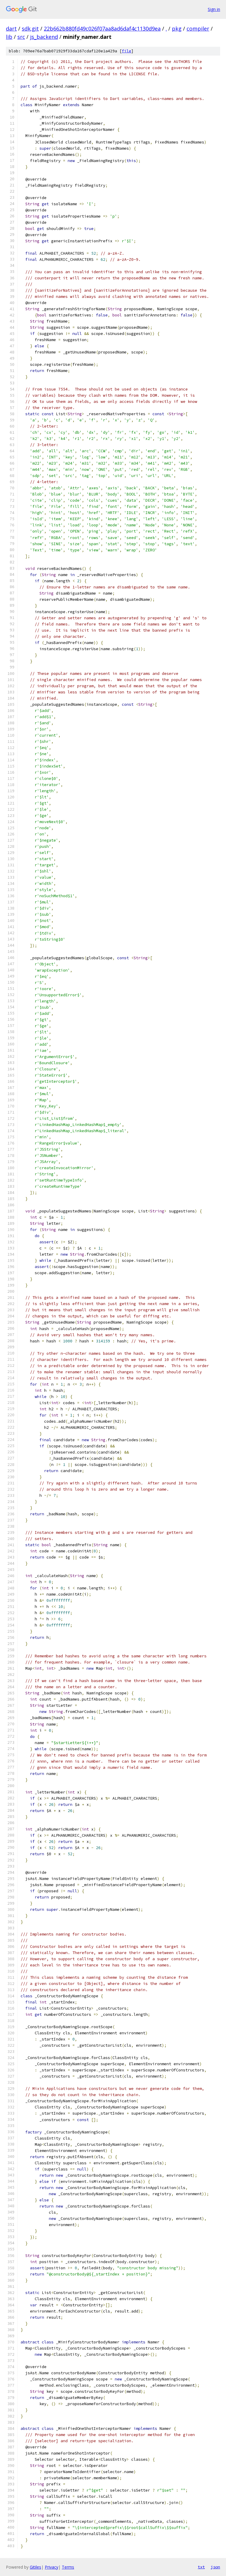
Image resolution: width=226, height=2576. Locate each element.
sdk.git (30, 28)
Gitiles (35, 2567)
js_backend (44, 36)
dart (11, 28)
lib (9, 36)
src (21, 36)
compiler (198, 28)
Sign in (214, 9)
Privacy (51, 2567)
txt (201, 2567)
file (126, 51)
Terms (68, 2567)
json (215, 2567)
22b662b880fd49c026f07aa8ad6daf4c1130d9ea (102, 28)
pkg (177, 28)
